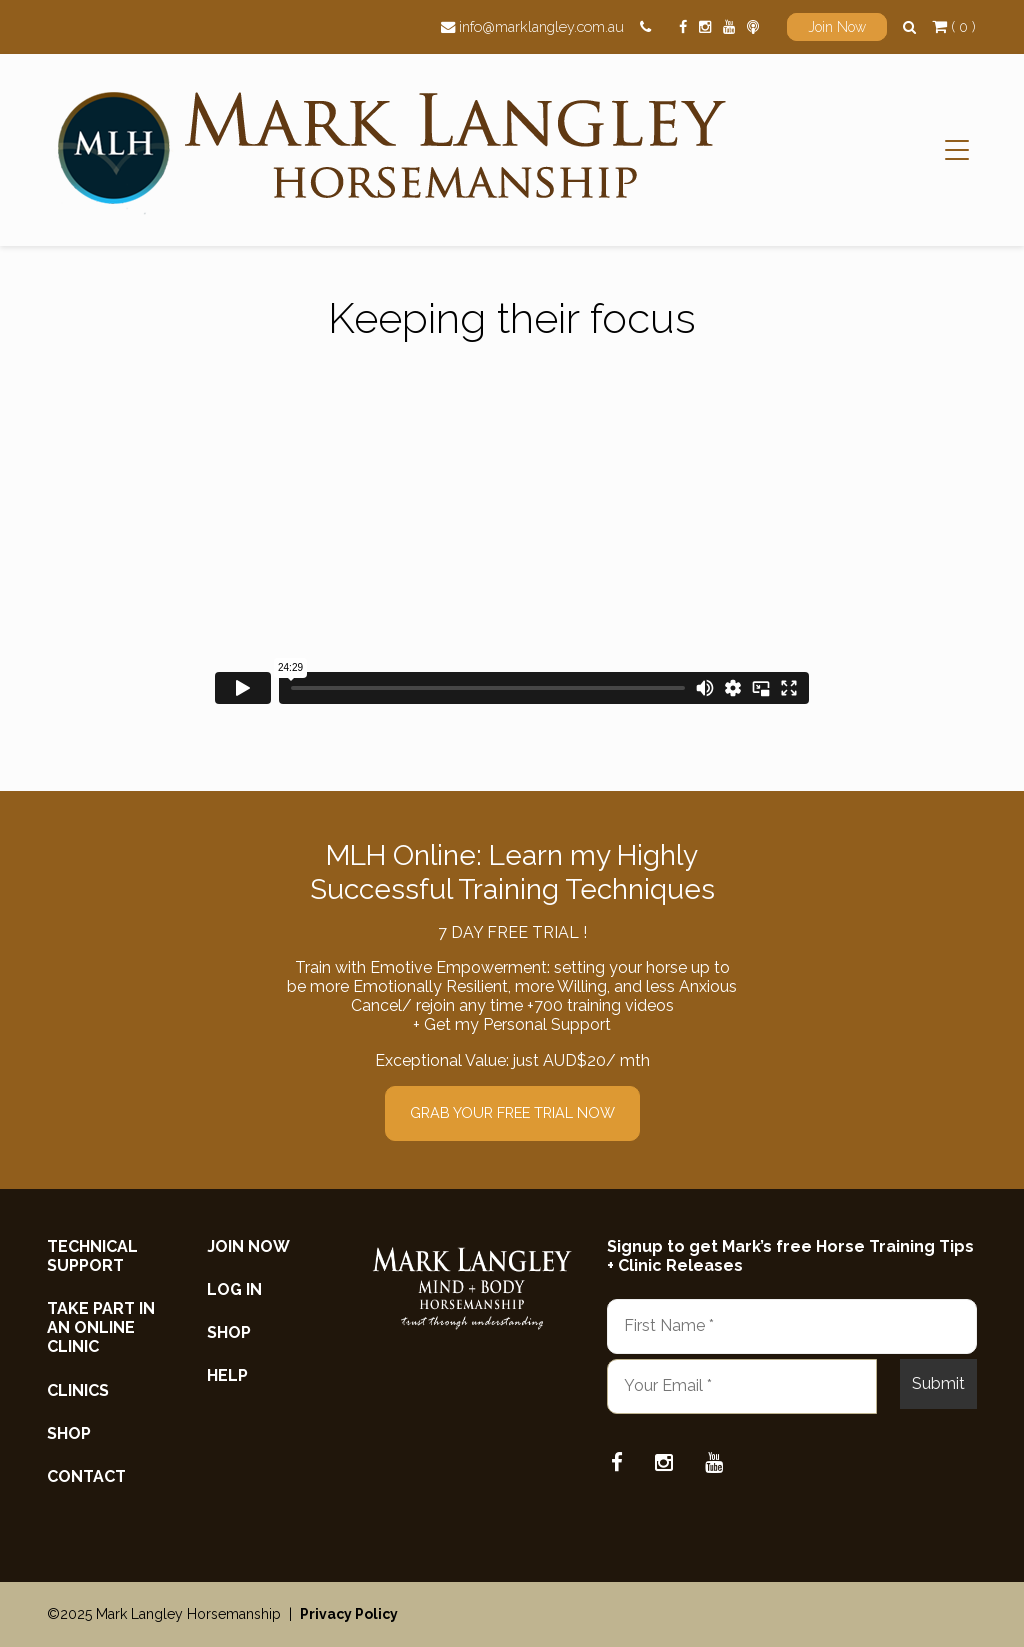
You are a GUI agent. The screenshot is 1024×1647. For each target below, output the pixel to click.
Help (227, 1375)
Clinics (78, 1390)
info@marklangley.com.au (541, 26)
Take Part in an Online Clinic (101, 1327)
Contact (86, 1476)
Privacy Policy (349, 1614)
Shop (69, 1433)
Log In (234, 1289)
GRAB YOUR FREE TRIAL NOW (512, 1112)
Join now (248, 1246)
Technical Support (92, 1256)
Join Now (837, 27)
